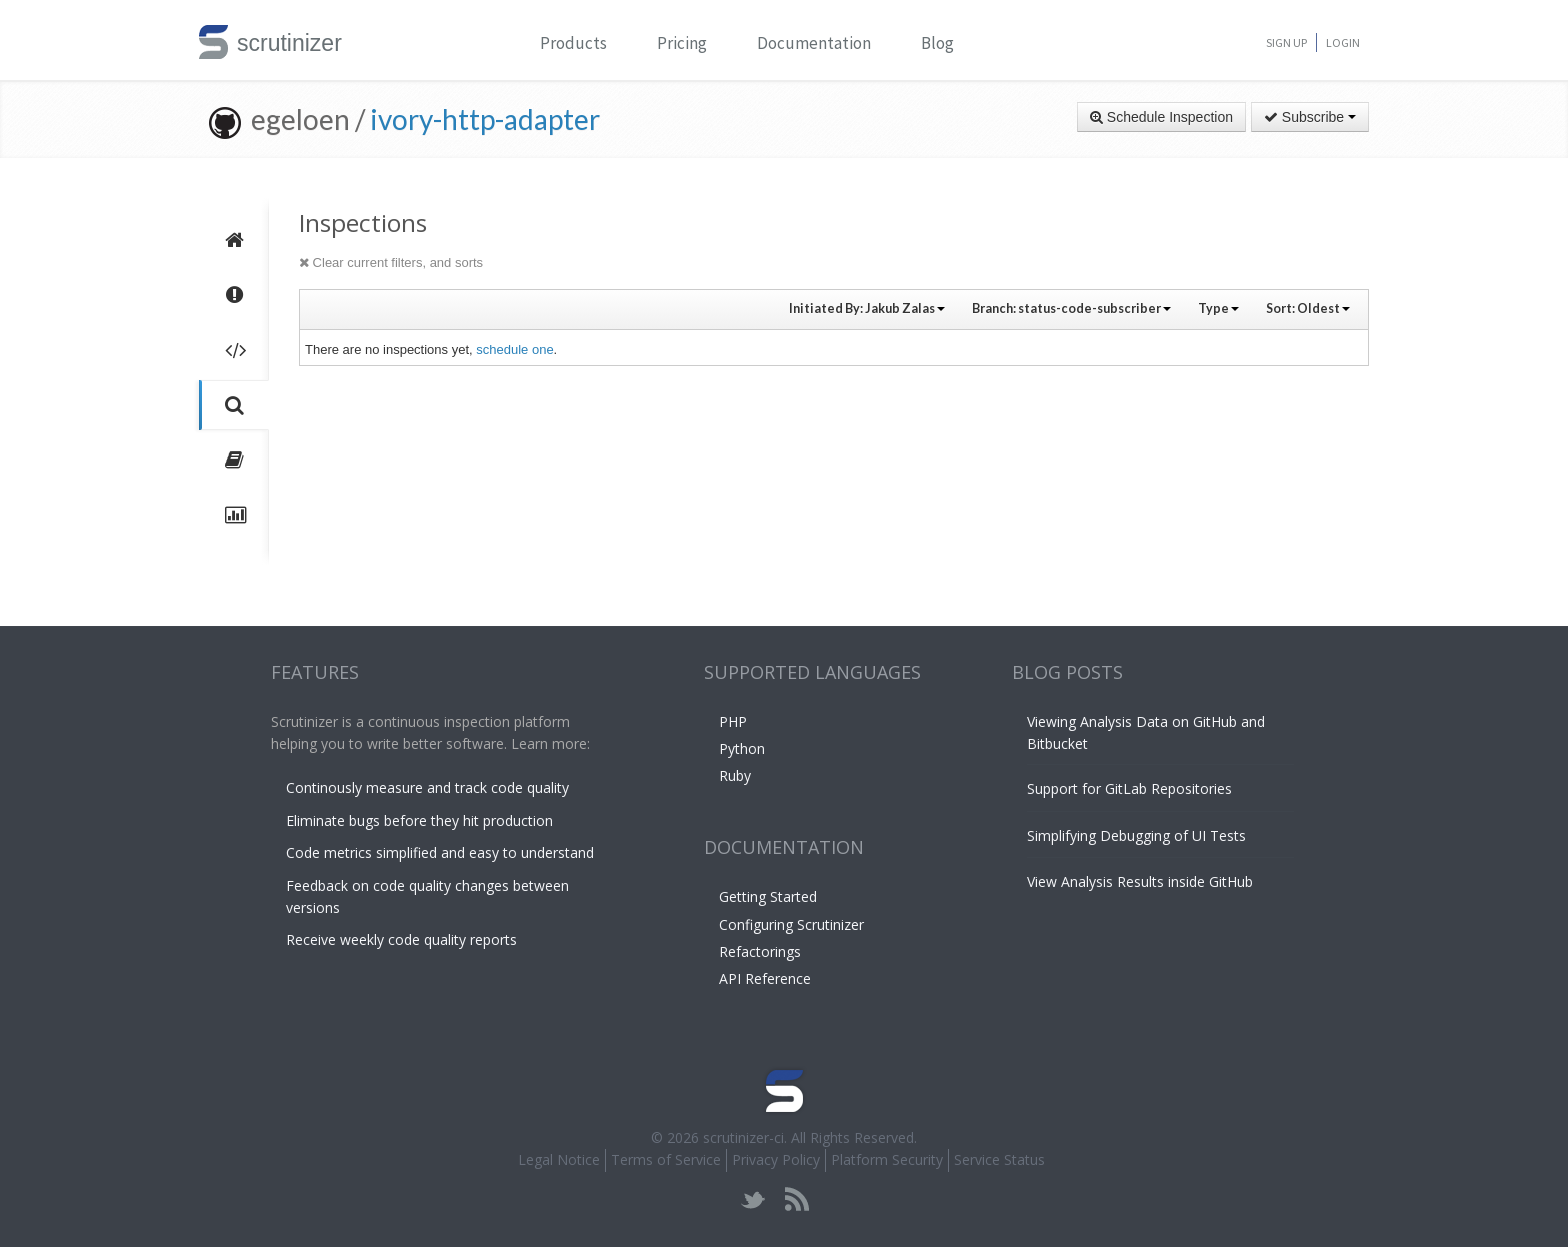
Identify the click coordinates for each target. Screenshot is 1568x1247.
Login (1343, 42)
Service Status (999, 1159)
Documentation (814, 43)
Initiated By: (867, 308)
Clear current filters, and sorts (391, 262)
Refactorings (760, 951)
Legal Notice (559, 1159)
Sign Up (1286, 42)
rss (796, 1199)
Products (573, 43)
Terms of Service (666, 1159)
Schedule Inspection (1161, 117)
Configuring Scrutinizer (791, 924)
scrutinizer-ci (743, 1137)
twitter (753, 1199)
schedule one (514, 349)
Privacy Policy (776, 1159)
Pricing (682, 43)
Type (1218, 308)
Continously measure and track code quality (427, 787)
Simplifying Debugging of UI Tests (1136, 835)
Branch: (1071, 308)
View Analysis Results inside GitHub (1140, 881)
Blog (937, 43)
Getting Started (768, 896)
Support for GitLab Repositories (1129, 788)
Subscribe (1310, 117)
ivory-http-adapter (485, 119)
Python (742, 748)
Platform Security (887, 1159)
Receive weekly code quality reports (401, 939)
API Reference (765, 978)
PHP (733, 721)
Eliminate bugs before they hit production (419, 820)
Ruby (735, 775)
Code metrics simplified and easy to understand (440, 852)
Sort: (1308, 308)
